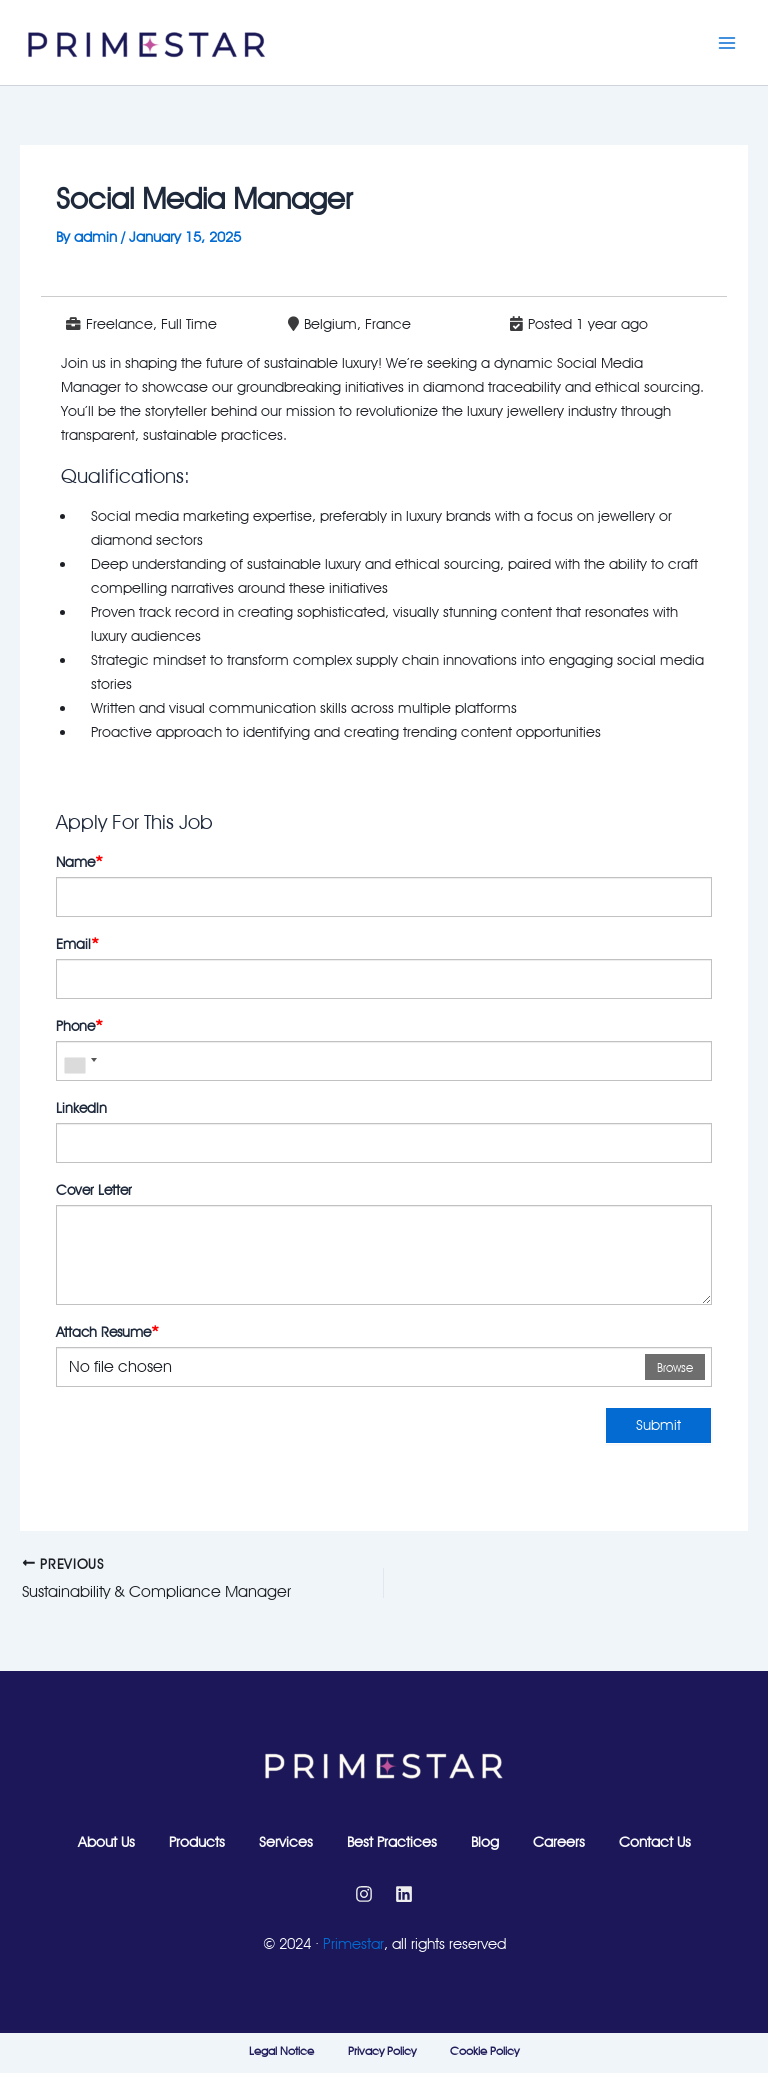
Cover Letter (94, 1190)
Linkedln (81, 1108)
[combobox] (80, 1061)
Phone (79, 1025)
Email (77, 943)
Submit (658, 1424)
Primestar (353, 1944)
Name (79, 861)
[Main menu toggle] (727, 43)
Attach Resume (107, 1331)
